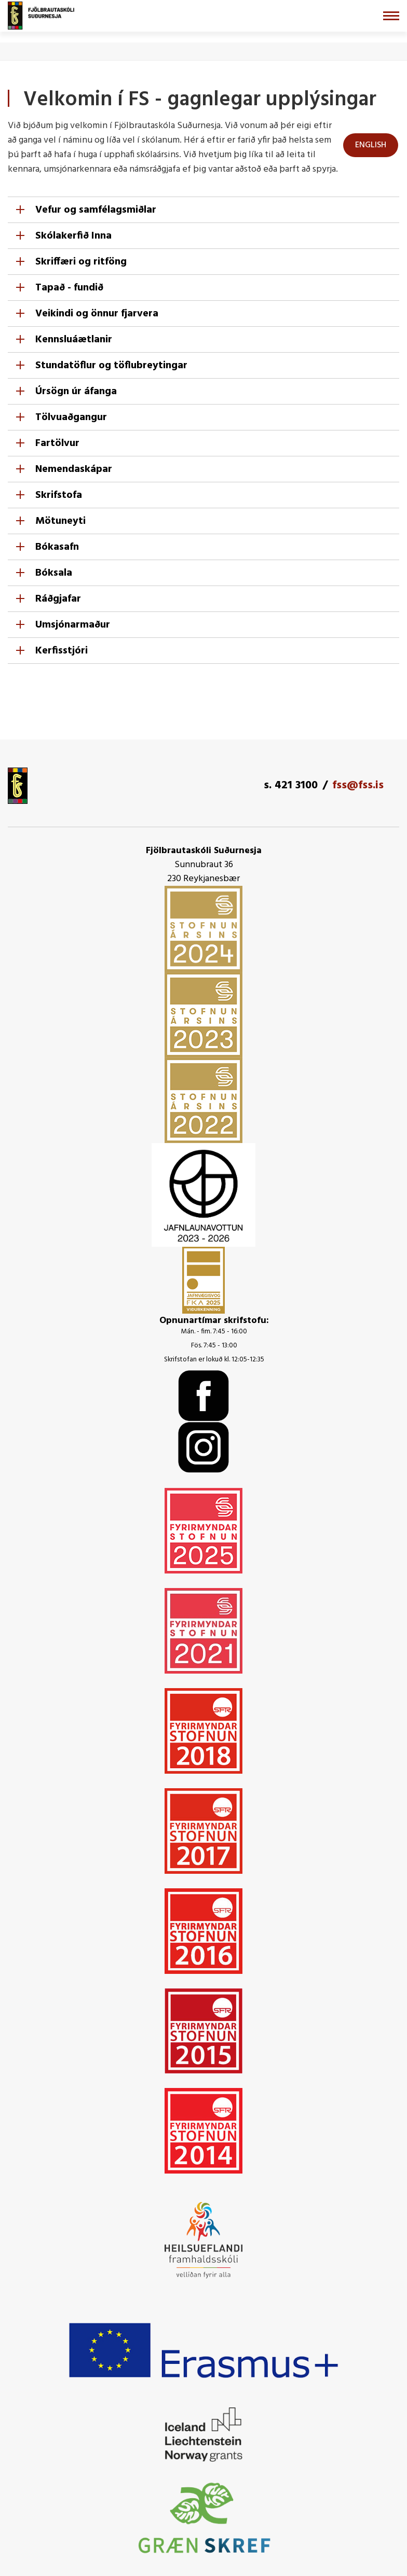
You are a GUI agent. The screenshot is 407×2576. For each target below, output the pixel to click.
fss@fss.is (358, 785)
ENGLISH (370, 145)
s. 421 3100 (291, 785)
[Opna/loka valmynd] (391, 16)
